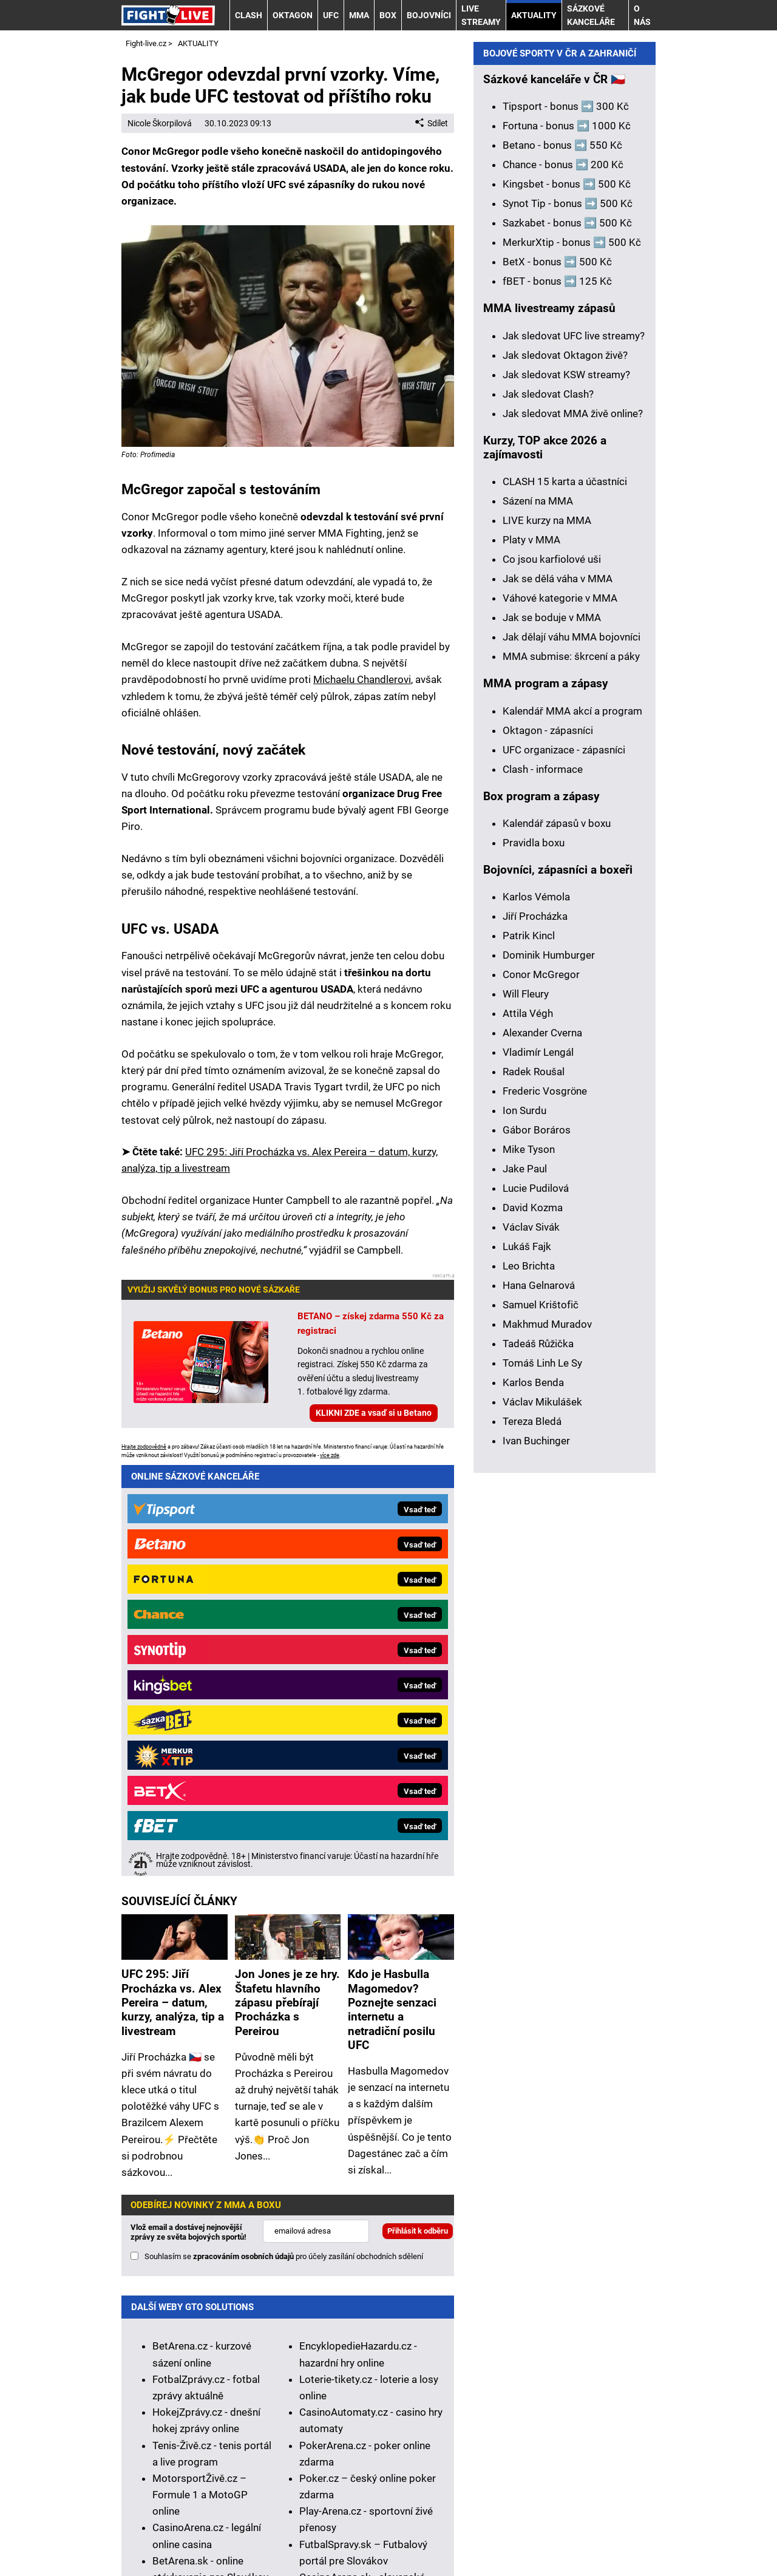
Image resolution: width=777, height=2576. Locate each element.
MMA (359, 15)
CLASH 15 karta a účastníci (565, 900)
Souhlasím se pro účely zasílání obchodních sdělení (283, 1839)
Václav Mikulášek (542, 1821)
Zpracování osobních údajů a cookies (504, 2532)
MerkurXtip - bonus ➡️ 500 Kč (572, 661)
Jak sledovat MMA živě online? (573, 832)
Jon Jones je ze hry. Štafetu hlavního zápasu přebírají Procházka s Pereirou (287, 1586)
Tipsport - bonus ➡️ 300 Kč (566, 525)
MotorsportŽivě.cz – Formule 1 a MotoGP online (200, 2078)
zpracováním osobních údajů (243, 1839)
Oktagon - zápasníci (548, 1149)
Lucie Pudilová (536, 1607)
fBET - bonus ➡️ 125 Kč (557, 700)
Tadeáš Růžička (538, 1762)
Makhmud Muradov (547, 1743)
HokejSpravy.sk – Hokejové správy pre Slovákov (199, 2226)
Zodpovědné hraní (203, 2376)
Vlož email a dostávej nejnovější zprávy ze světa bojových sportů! (188, 1815)
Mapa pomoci (553, 2479)
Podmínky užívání (364, 2532)
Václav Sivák (531, 1646)
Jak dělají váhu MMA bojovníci (571, 1056)
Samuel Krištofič (541, 1724)
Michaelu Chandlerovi (362, 679)
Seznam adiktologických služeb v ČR (433, 2479)
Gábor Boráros (537, 1549)
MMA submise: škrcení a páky (571, 1075)
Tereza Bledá (532, 1840)
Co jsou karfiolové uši (552, 978)
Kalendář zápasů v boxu (557, 1242)
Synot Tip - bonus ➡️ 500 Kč (568, 622)
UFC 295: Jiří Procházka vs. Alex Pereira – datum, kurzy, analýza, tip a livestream (172, 1586)
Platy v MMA (531, 959)
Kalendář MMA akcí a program (572, 1130)
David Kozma (533, 1626)
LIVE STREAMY (481, 15)
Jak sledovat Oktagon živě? (565, 774)
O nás (642, 15)
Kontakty (183, 2532)
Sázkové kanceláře (591, 15)
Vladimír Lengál (538, 1471)
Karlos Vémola (536, 1316)
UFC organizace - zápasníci (564, 1169)
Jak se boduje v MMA (552, 1036)
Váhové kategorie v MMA (560, 1017)
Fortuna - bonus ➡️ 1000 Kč (567, 545)
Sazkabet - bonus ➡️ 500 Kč (567, 642)
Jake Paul (525, 1588)
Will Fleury (526, 1413)
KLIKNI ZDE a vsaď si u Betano (374, 1413)
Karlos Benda (533, 1801)
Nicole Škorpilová (159, 123)
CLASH (248, 15)
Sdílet (431, 123)
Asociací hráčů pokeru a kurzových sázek (418, 2376)
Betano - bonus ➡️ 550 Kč (562, 564)
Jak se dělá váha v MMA (557, 997)
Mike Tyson (529, 1568)
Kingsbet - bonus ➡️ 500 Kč (567, 603)
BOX (387, 15)
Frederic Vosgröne (545, 1510)
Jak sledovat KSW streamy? (566, 793)
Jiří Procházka (535, 1335)
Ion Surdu (524, 1529)
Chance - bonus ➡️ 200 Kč (563, 583)
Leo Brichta (529, 1685)
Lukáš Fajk (527, 1665)
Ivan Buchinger (536, 1860)
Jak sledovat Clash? (548, 813)
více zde (329, 1455)
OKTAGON (293, 15)
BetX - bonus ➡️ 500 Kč (557, 681)
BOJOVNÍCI (429, 15)
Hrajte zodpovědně (143, 1447)
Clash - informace (543, 1188)
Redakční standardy (264, 2532)
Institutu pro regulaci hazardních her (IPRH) (450, 2359)
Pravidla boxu (534, 1262)
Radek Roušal (534, 1490)
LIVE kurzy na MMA (547, 939)
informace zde (419, 2436)
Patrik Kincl (529, 1354)
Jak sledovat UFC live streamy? (574, 755)
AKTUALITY (534, 15)
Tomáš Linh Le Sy (542, 1782)
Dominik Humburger (549, 1374)
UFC (331, 15)
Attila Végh (528, 1432)
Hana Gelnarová (539, 1704)
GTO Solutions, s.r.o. (265, 2548)
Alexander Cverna (542, 1452)
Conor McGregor (541, 1393)
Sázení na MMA (538, 920)
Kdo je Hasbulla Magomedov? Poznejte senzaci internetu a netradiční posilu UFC (392, 1593)
